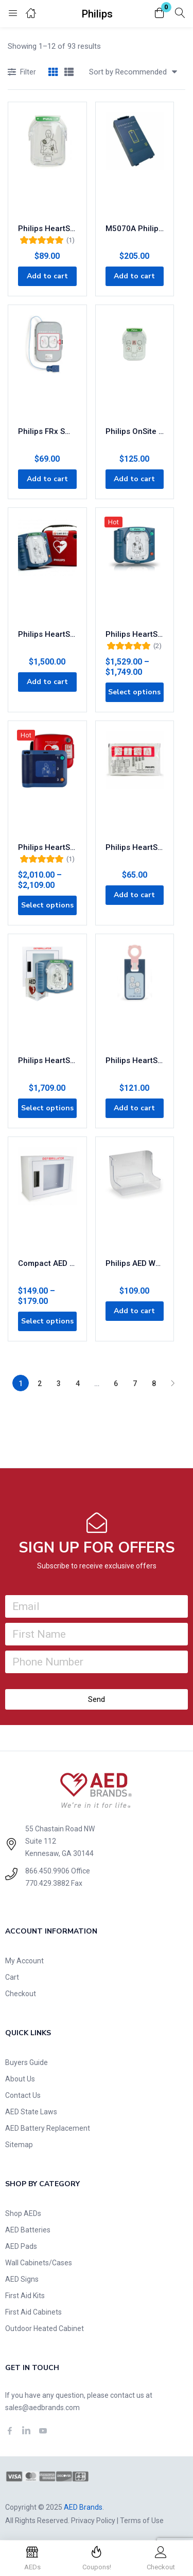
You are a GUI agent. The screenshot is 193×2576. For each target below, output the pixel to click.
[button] (159, 13)
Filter (22, 73)
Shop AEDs (23, 2213)
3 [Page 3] (59, 1383)
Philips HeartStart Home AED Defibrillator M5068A (47, 634)
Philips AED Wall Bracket (135, 1263)
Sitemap (19, 2145)
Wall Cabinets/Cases (38, 2263)
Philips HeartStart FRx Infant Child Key (135, 1060)
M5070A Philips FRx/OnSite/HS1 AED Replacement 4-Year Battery (135, 228)
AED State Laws (31, 2112)
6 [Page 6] (116, 1383)
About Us (20, 2079)
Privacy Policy (93, 2520)
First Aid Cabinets (33, 2312)
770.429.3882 (47, 1883)
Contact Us (23, 2095)
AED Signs (22, 2279)
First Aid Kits (25, 2295)
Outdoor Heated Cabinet (44, 2328)
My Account (24, 1961)
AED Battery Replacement (47, 2128)
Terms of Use (142, 2520)
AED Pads (21, 2246)
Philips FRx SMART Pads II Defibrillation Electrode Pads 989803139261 (47, 431)
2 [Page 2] (40, 1383)
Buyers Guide (26, 2062)
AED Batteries (27, 2230)
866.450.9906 (47, 1871)
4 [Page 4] (78, 1383)
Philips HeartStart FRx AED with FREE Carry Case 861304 (47, 847)
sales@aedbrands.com (42, 2407)
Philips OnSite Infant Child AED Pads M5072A (135, 431)
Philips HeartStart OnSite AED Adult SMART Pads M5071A (47, 228)
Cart (12, 1977)
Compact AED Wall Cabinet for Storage (47, 1263)
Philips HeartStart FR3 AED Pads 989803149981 (135, 847)
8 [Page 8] (154, 1383)
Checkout (20, 1994)
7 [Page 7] (135, 1383)
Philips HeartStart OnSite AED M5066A (135, 634)
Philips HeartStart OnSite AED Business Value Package (47, 1060)
